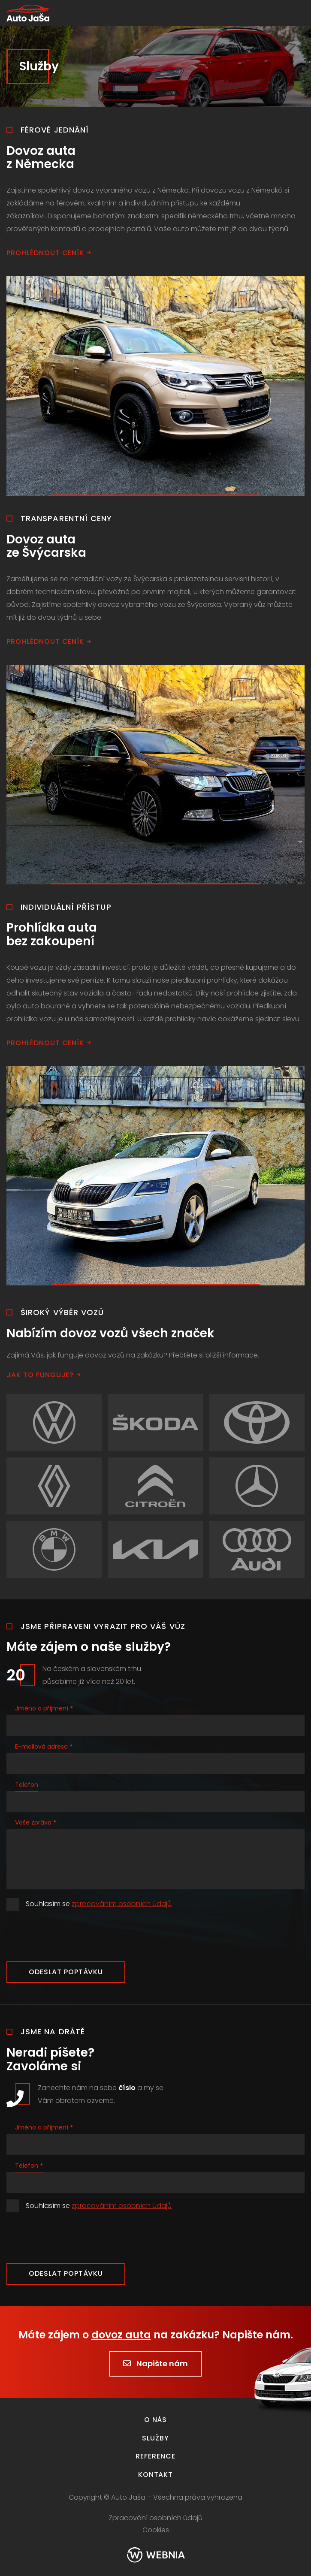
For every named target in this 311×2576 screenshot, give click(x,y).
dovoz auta (121, 2335)
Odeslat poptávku (66, 1972)
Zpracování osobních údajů (155, 2518)
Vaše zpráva (35, 1822)
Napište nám (155, 2363)
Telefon (26, 1784)
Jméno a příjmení (44, 1708)
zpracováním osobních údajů (122, 1904)
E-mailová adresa (43, 1746)
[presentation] (71, 1936)
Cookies (155, 2530)
